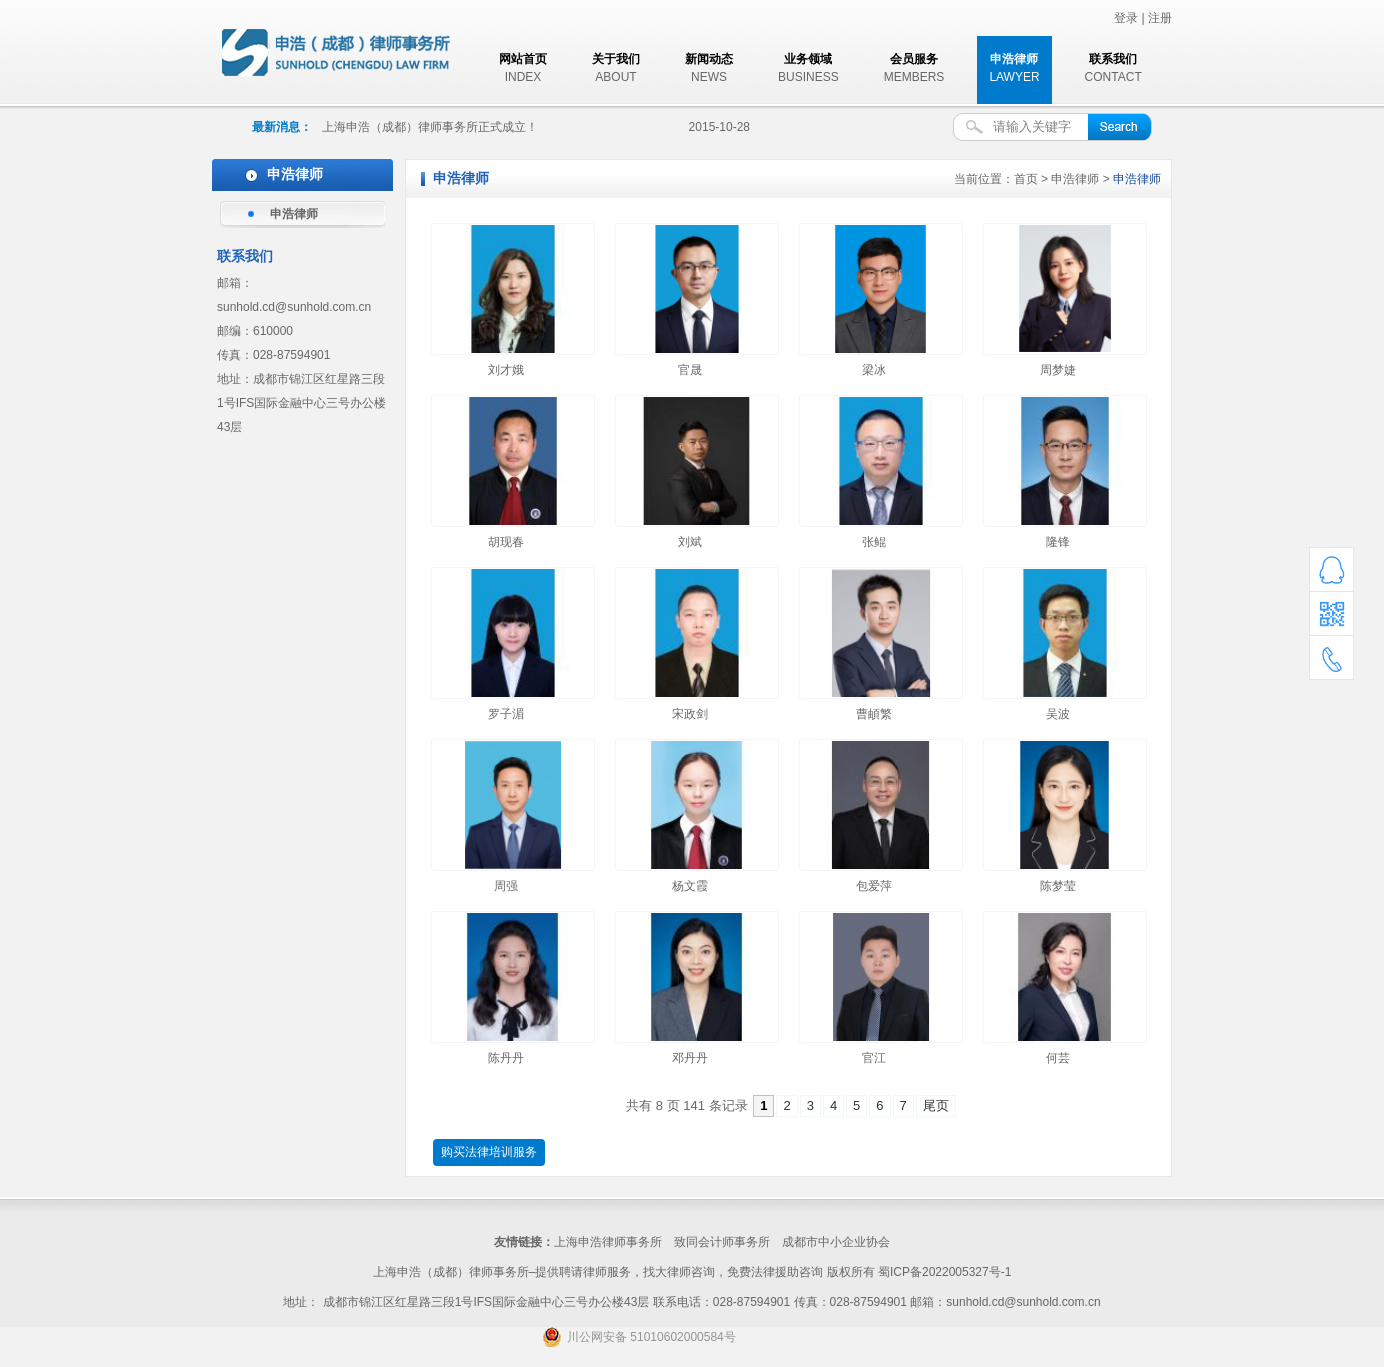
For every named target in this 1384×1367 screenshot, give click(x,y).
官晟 (690, 370)
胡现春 (506, 542)
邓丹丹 (690, 1058)
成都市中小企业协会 (836, 1242)
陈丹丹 (506, 1058)
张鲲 (874, 542)
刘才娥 (506, 370)
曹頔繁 (874, 714)
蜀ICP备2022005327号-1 (944, 1272)
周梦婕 (1058, 370)
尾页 (936, 1105)
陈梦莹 (1058, 886)
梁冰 (874, 370)
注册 (1160, 18)
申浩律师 (294, 214)
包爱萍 (874, 886)
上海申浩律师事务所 (608, 1242)
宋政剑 (690, 714)
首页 (1026, 179)
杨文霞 (690, 886)
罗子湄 (506, 714)
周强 (506, 886)
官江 (874, 1058)
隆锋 (1058, 542)
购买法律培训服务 (489, 1152)
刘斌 (690, 542)
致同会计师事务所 (722, 1242)
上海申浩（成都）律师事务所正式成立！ (430, 127)
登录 (1126, 18)
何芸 (1058, 1058)
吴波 (1058, 714)
